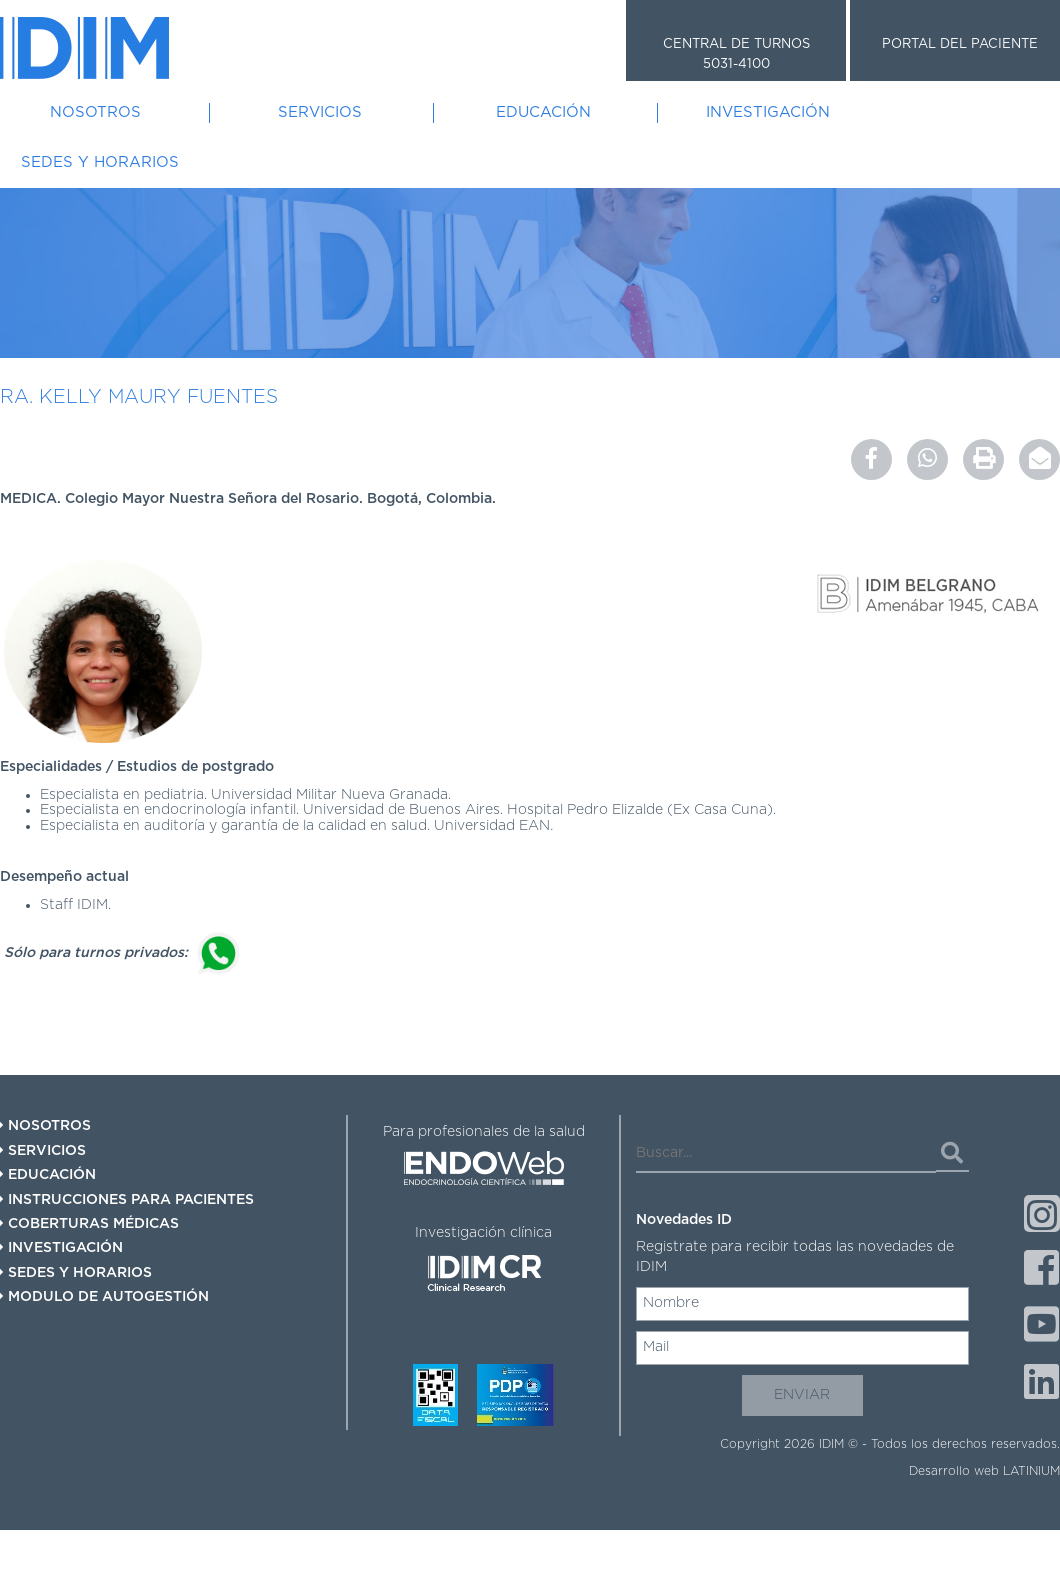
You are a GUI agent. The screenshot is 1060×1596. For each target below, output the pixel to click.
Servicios (320, 112)
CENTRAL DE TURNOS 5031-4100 (736, 54)
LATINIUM (1031, 1471)
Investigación (768, 112)
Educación (543, 112)
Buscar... (664, 1122)
